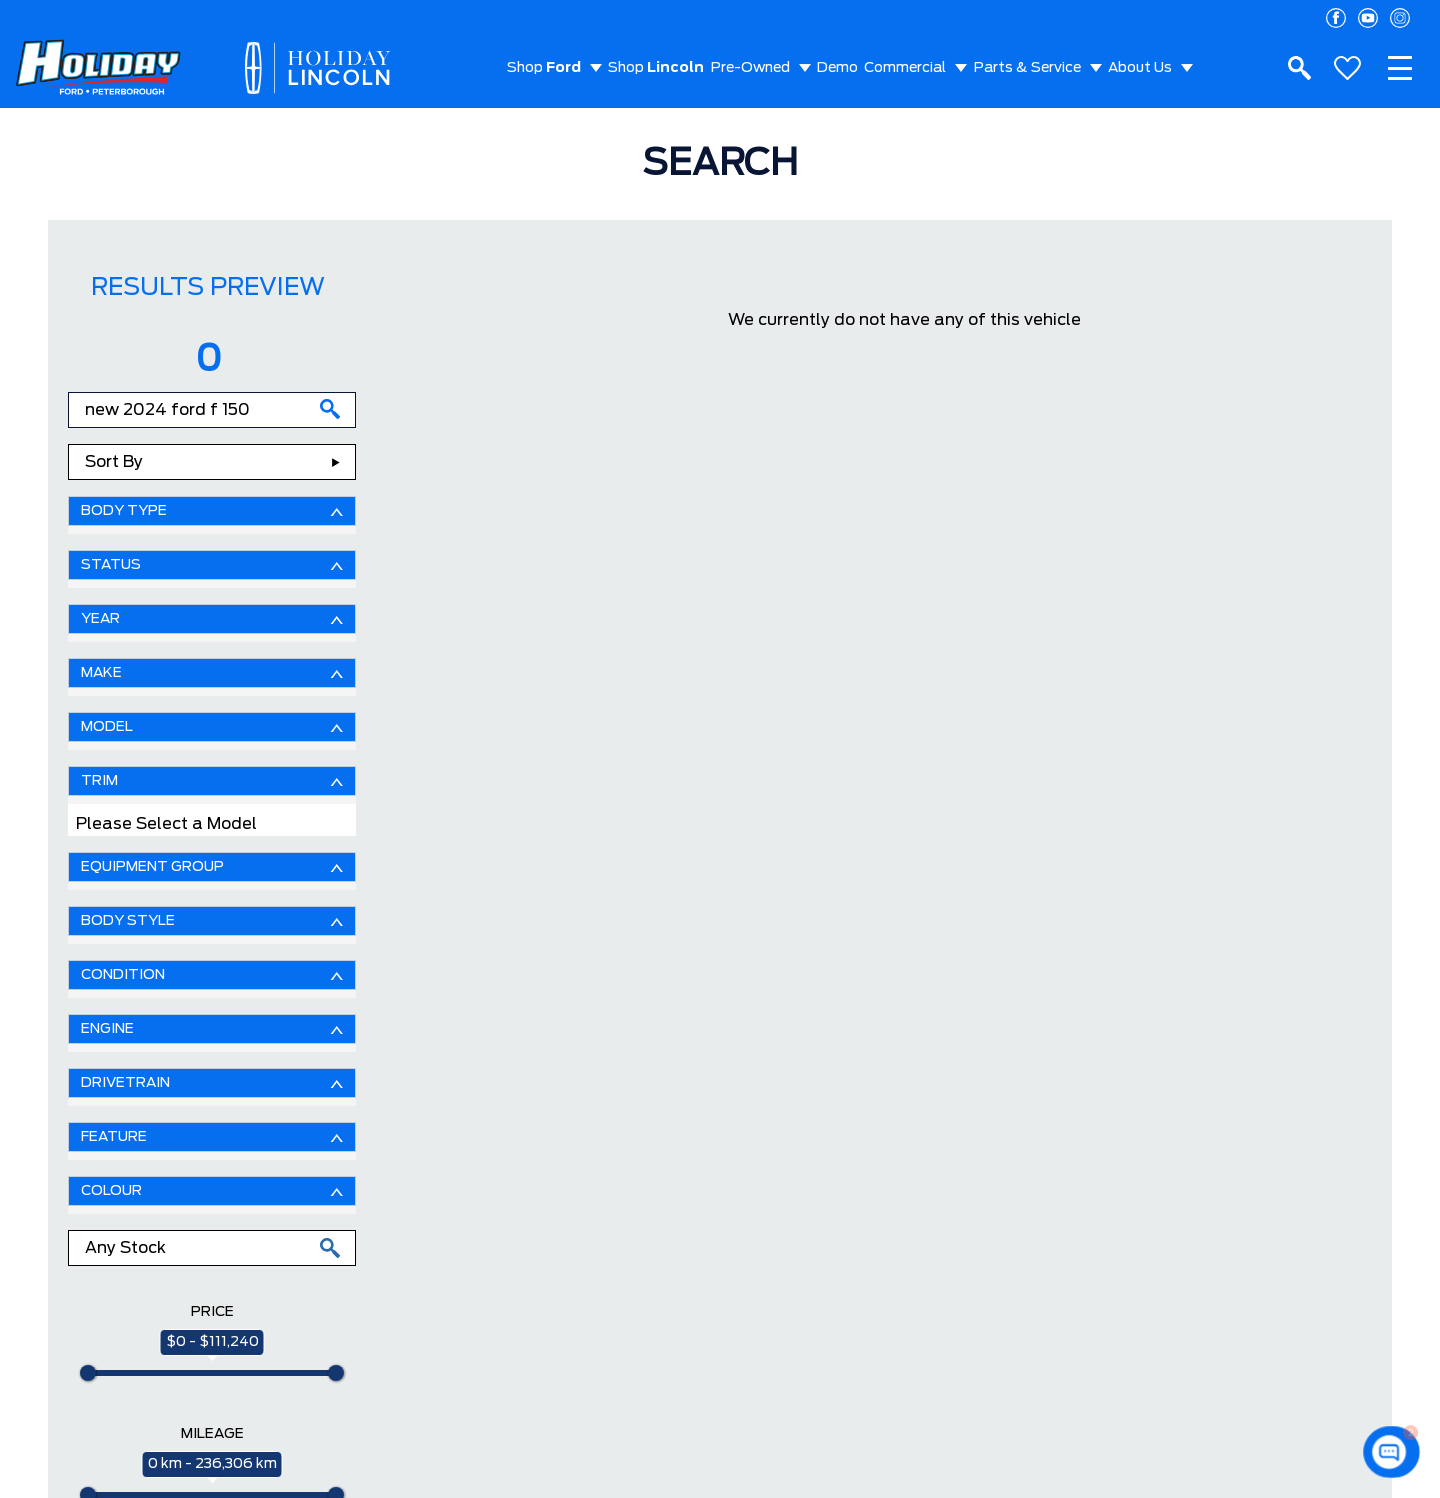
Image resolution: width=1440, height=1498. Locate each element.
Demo (837, 68)
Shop (544, 68)
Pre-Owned (750, 68)
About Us (1140, 68)
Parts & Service (1027, 68)
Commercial (905, 68)
